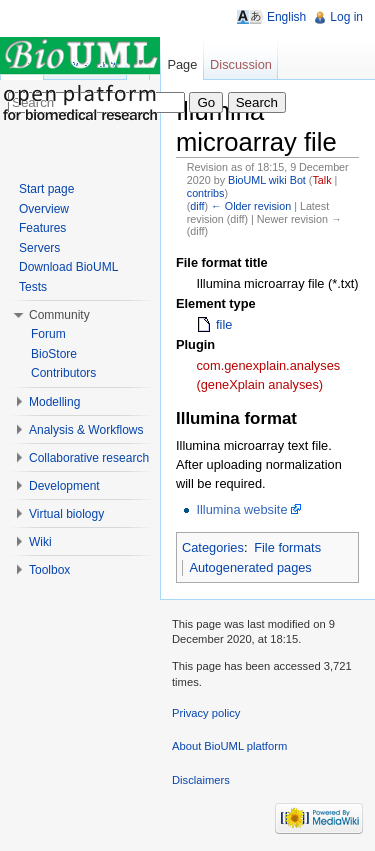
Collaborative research (89, 458)
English (286, 17)
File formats (287, 547)
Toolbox (49, 570)
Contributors (63, 373)
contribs (206, 193)
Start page (46, 189)
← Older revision (251, 206)
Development (64, 486)
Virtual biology (66, 514)
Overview (44, 209)
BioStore (54, 354)
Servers (39, 248)
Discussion (241, 64)
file (224, 324)
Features (42, 228)
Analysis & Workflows (86, 430)
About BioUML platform (229, 746)
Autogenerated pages (250, 567)
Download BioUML (68, 267)
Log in (346, 17)
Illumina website (241, 509)
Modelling (54, 402)
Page (182, 64)
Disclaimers (201, 780)
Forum (48, 334)
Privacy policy (206, 713)
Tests (33, 287)
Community (59, 315)
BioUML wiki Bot (267, 180)
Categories (213, 547)
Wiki (40, 542)
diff (197, 206)
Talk (321, 180)
